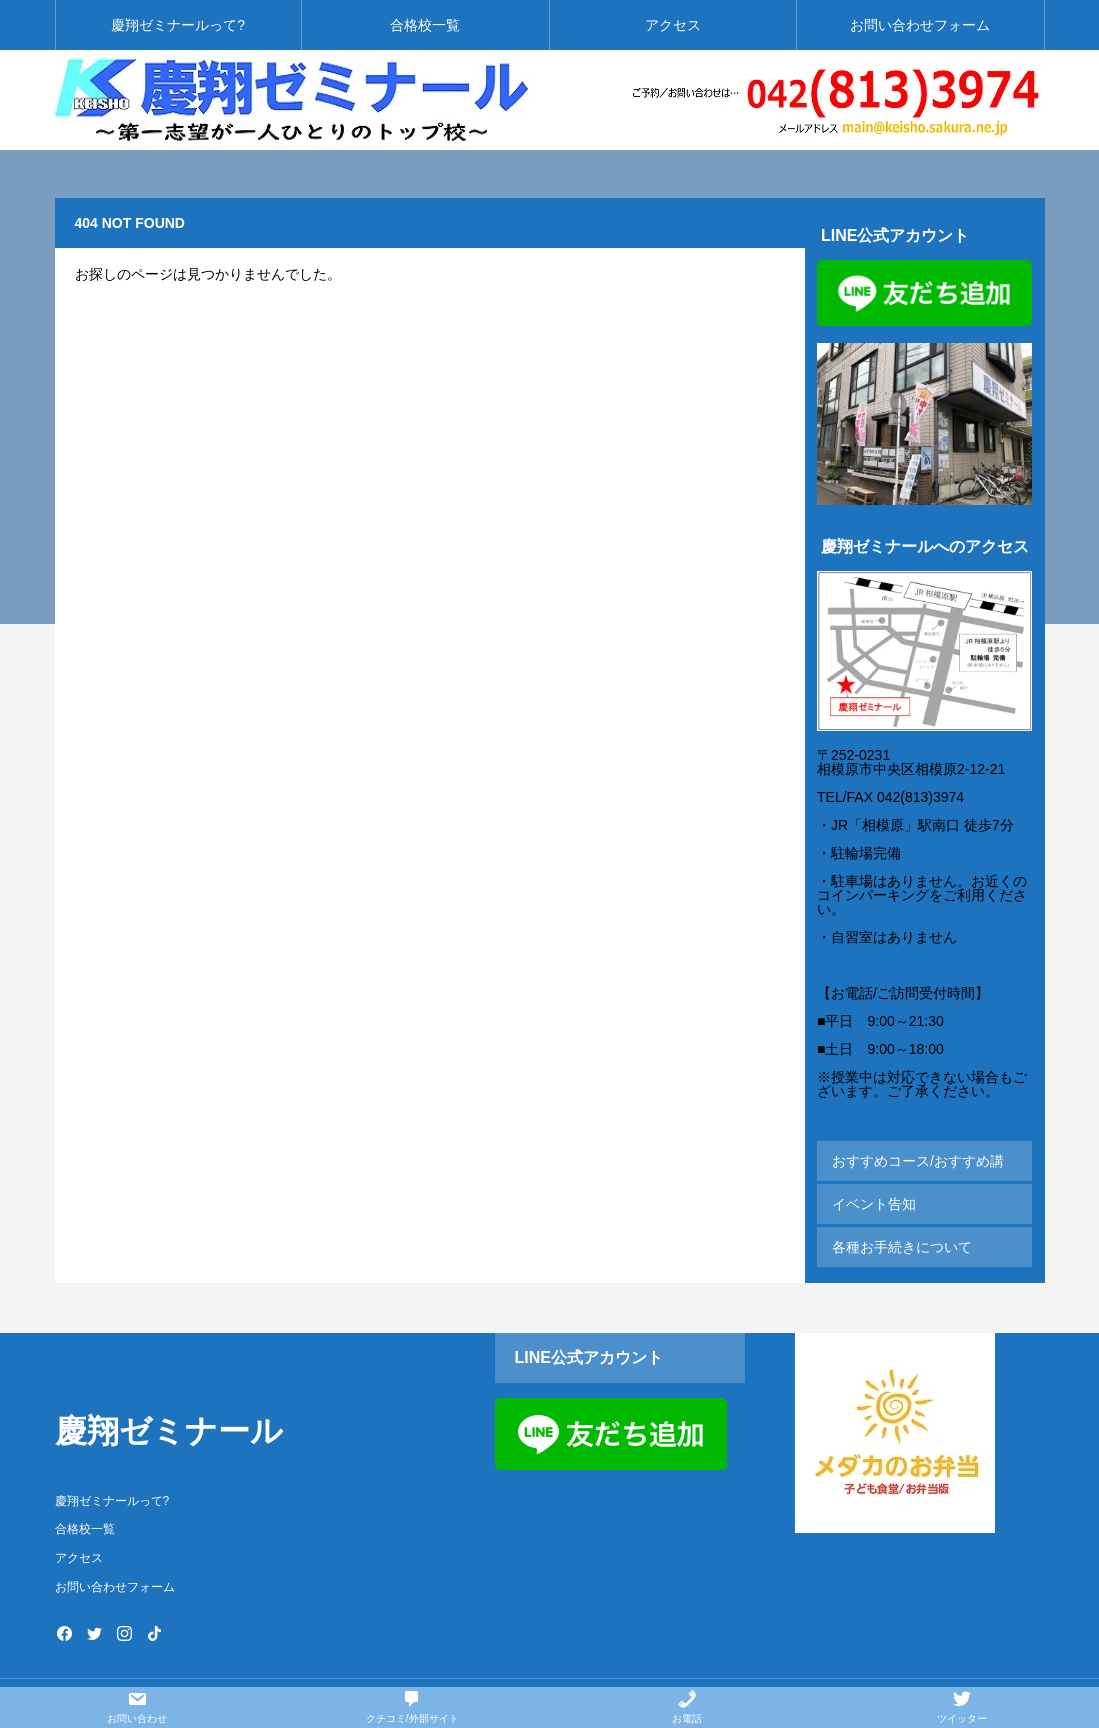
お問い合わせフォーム (920, 25)
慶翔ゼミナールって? (178, 25)
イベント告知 (874, 1204)
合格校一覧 (425, 25)
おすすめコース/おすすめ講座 (918, 1167)
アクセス (673, 25)
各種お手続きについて (902, 1247)
